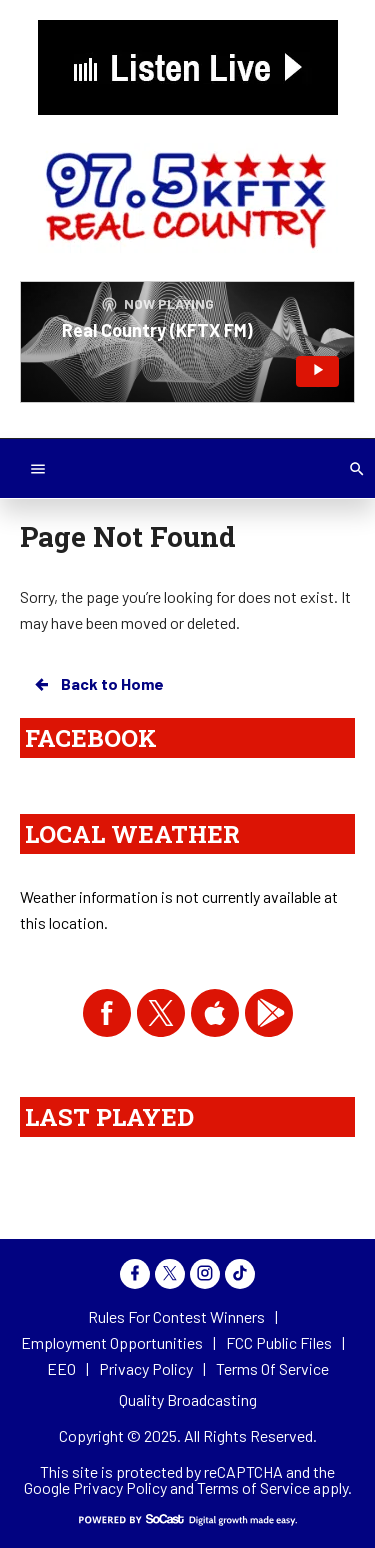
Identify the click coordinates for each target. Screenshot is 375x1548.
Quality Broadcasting (188, 1399)
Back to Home (98, 684)
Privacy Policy (120, 1487)
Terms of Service (253, 1487)
